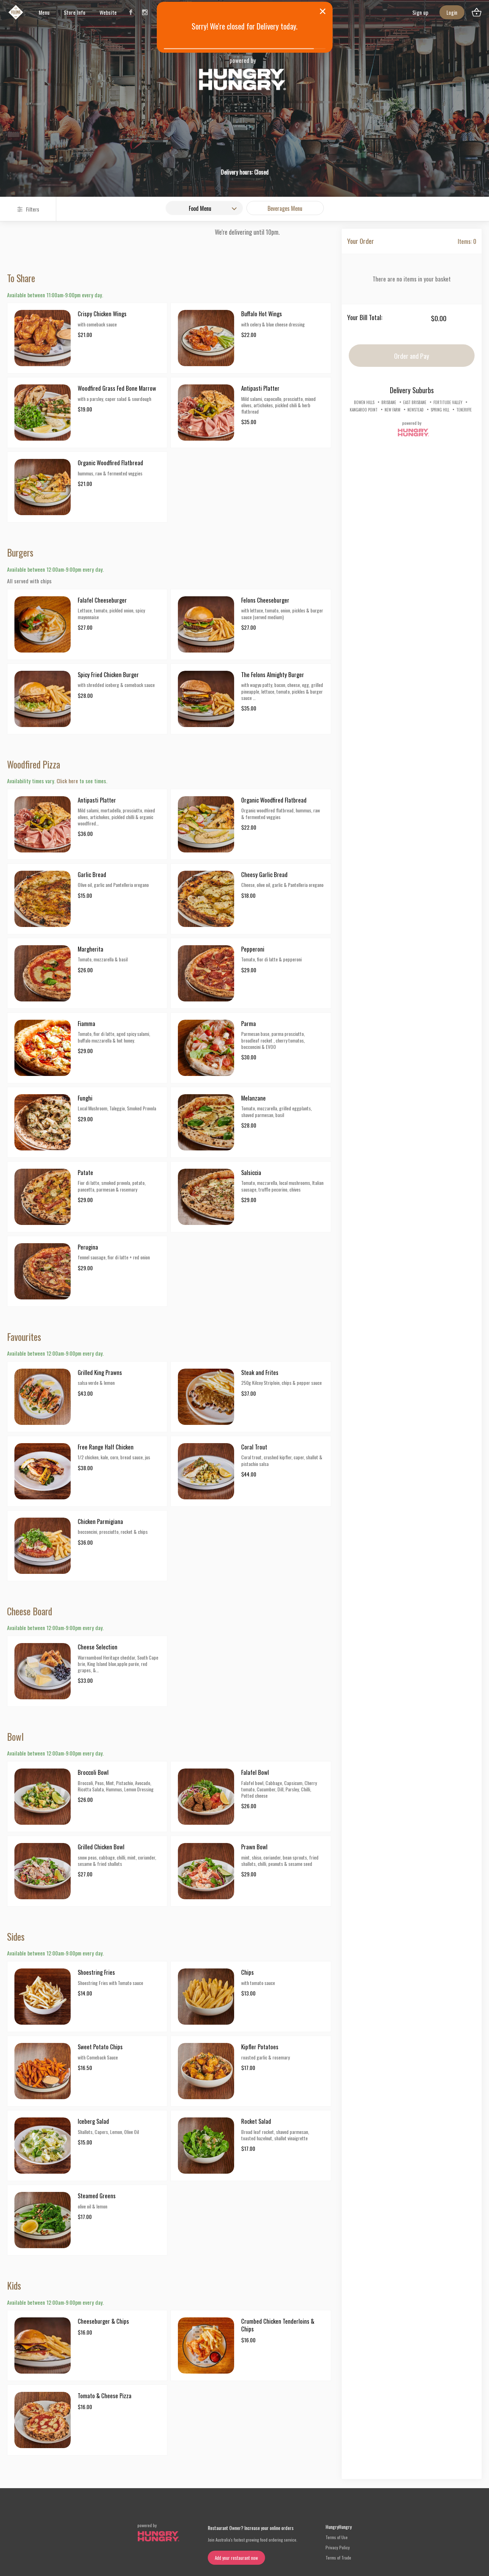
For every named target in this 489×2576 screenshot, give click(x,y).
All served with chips (29, 581)
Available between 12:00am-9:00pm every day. (55, 569)
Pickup (213, 146)
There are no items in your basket (412, 278)
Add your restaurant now (236, 2557)
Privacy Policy (338, 2547)
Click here (67, 781)
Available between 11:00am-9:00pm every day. (55, 295)
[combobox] (204, 208)
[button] (205, 146)
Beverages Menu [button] (285, 208)
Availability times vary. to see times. (57, 781)
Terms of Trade (338, 2558)
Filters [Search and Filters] (28, 209)
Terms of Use (337, 2537)
